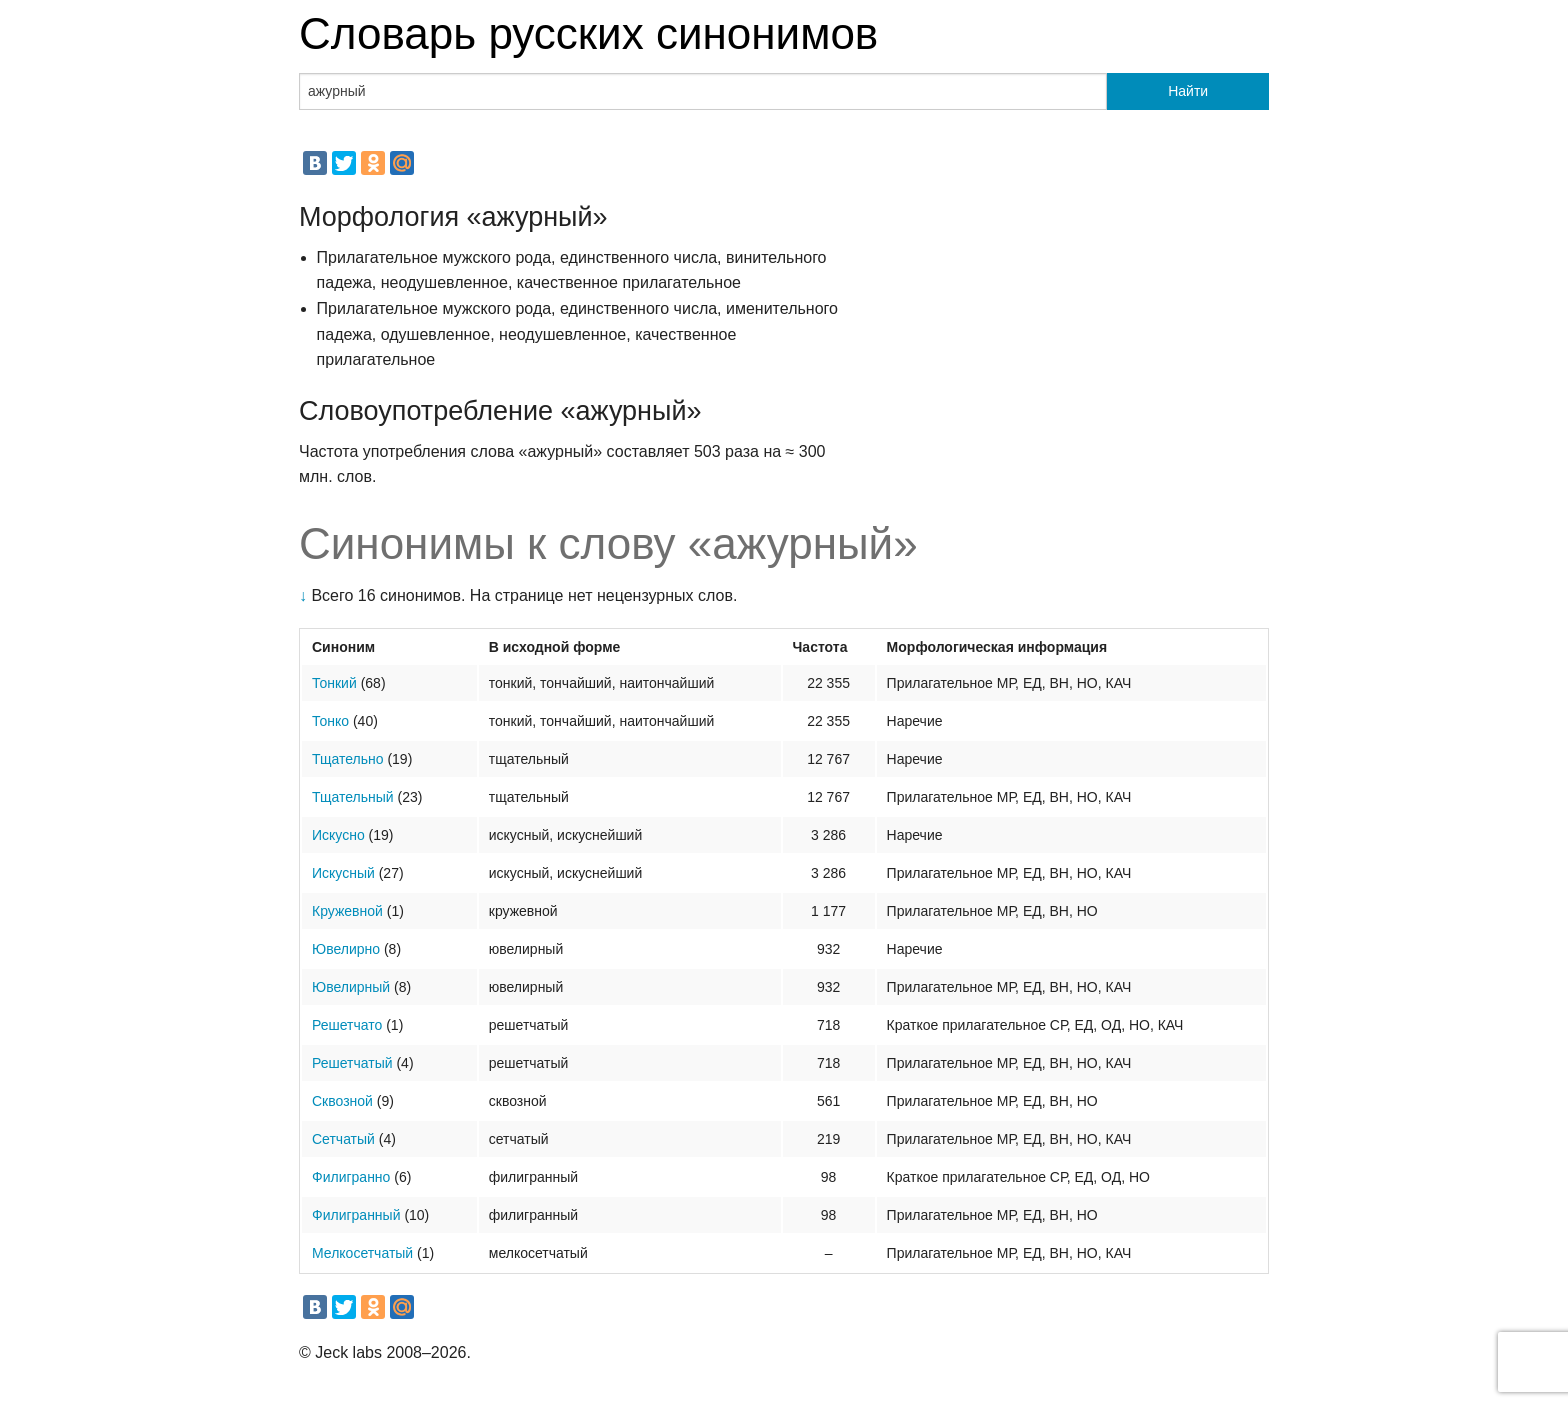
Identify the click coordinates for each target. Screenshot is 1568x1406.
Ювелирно (346, 949)
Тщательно (348, 759)
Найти (1188, 91)
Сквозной (342, 1101)
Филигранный (356, 1215)
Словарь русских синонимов (588, 33)
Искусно (338, 835)
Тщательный (353, 797)
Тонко (330, 721)
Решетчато (347, 1025)
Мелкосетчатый (362, 1253)
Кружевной (347, 911)
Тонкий (334, 683)
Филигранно (351, 1177)
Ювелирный (351, 987)
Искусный (343, 873)
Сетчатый (343, 1139)
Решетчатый (352, 1063)
